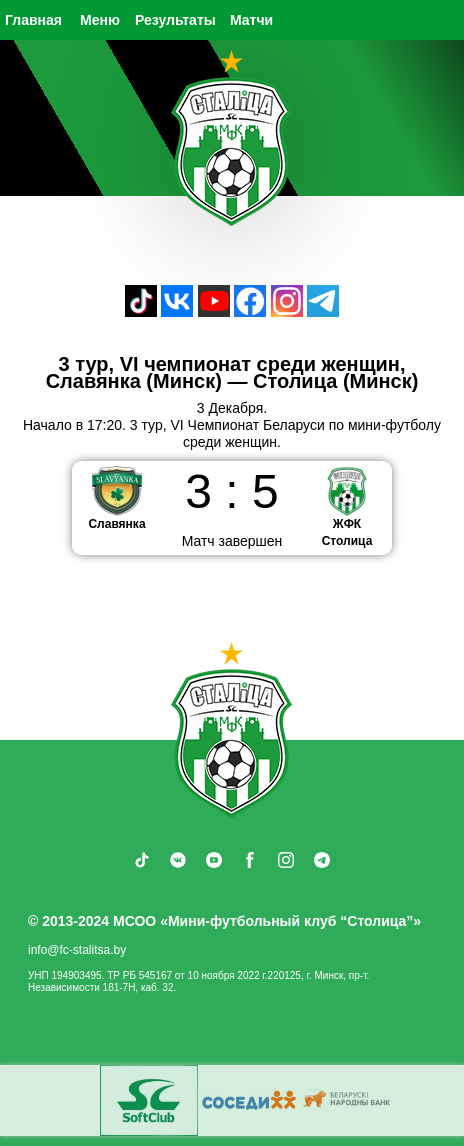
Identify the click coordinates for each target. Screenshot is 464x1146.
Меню (100, 20)
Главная (33, 20)
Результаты (175, 20)
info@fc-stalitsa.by (77, 950)
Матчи (251, 20)
